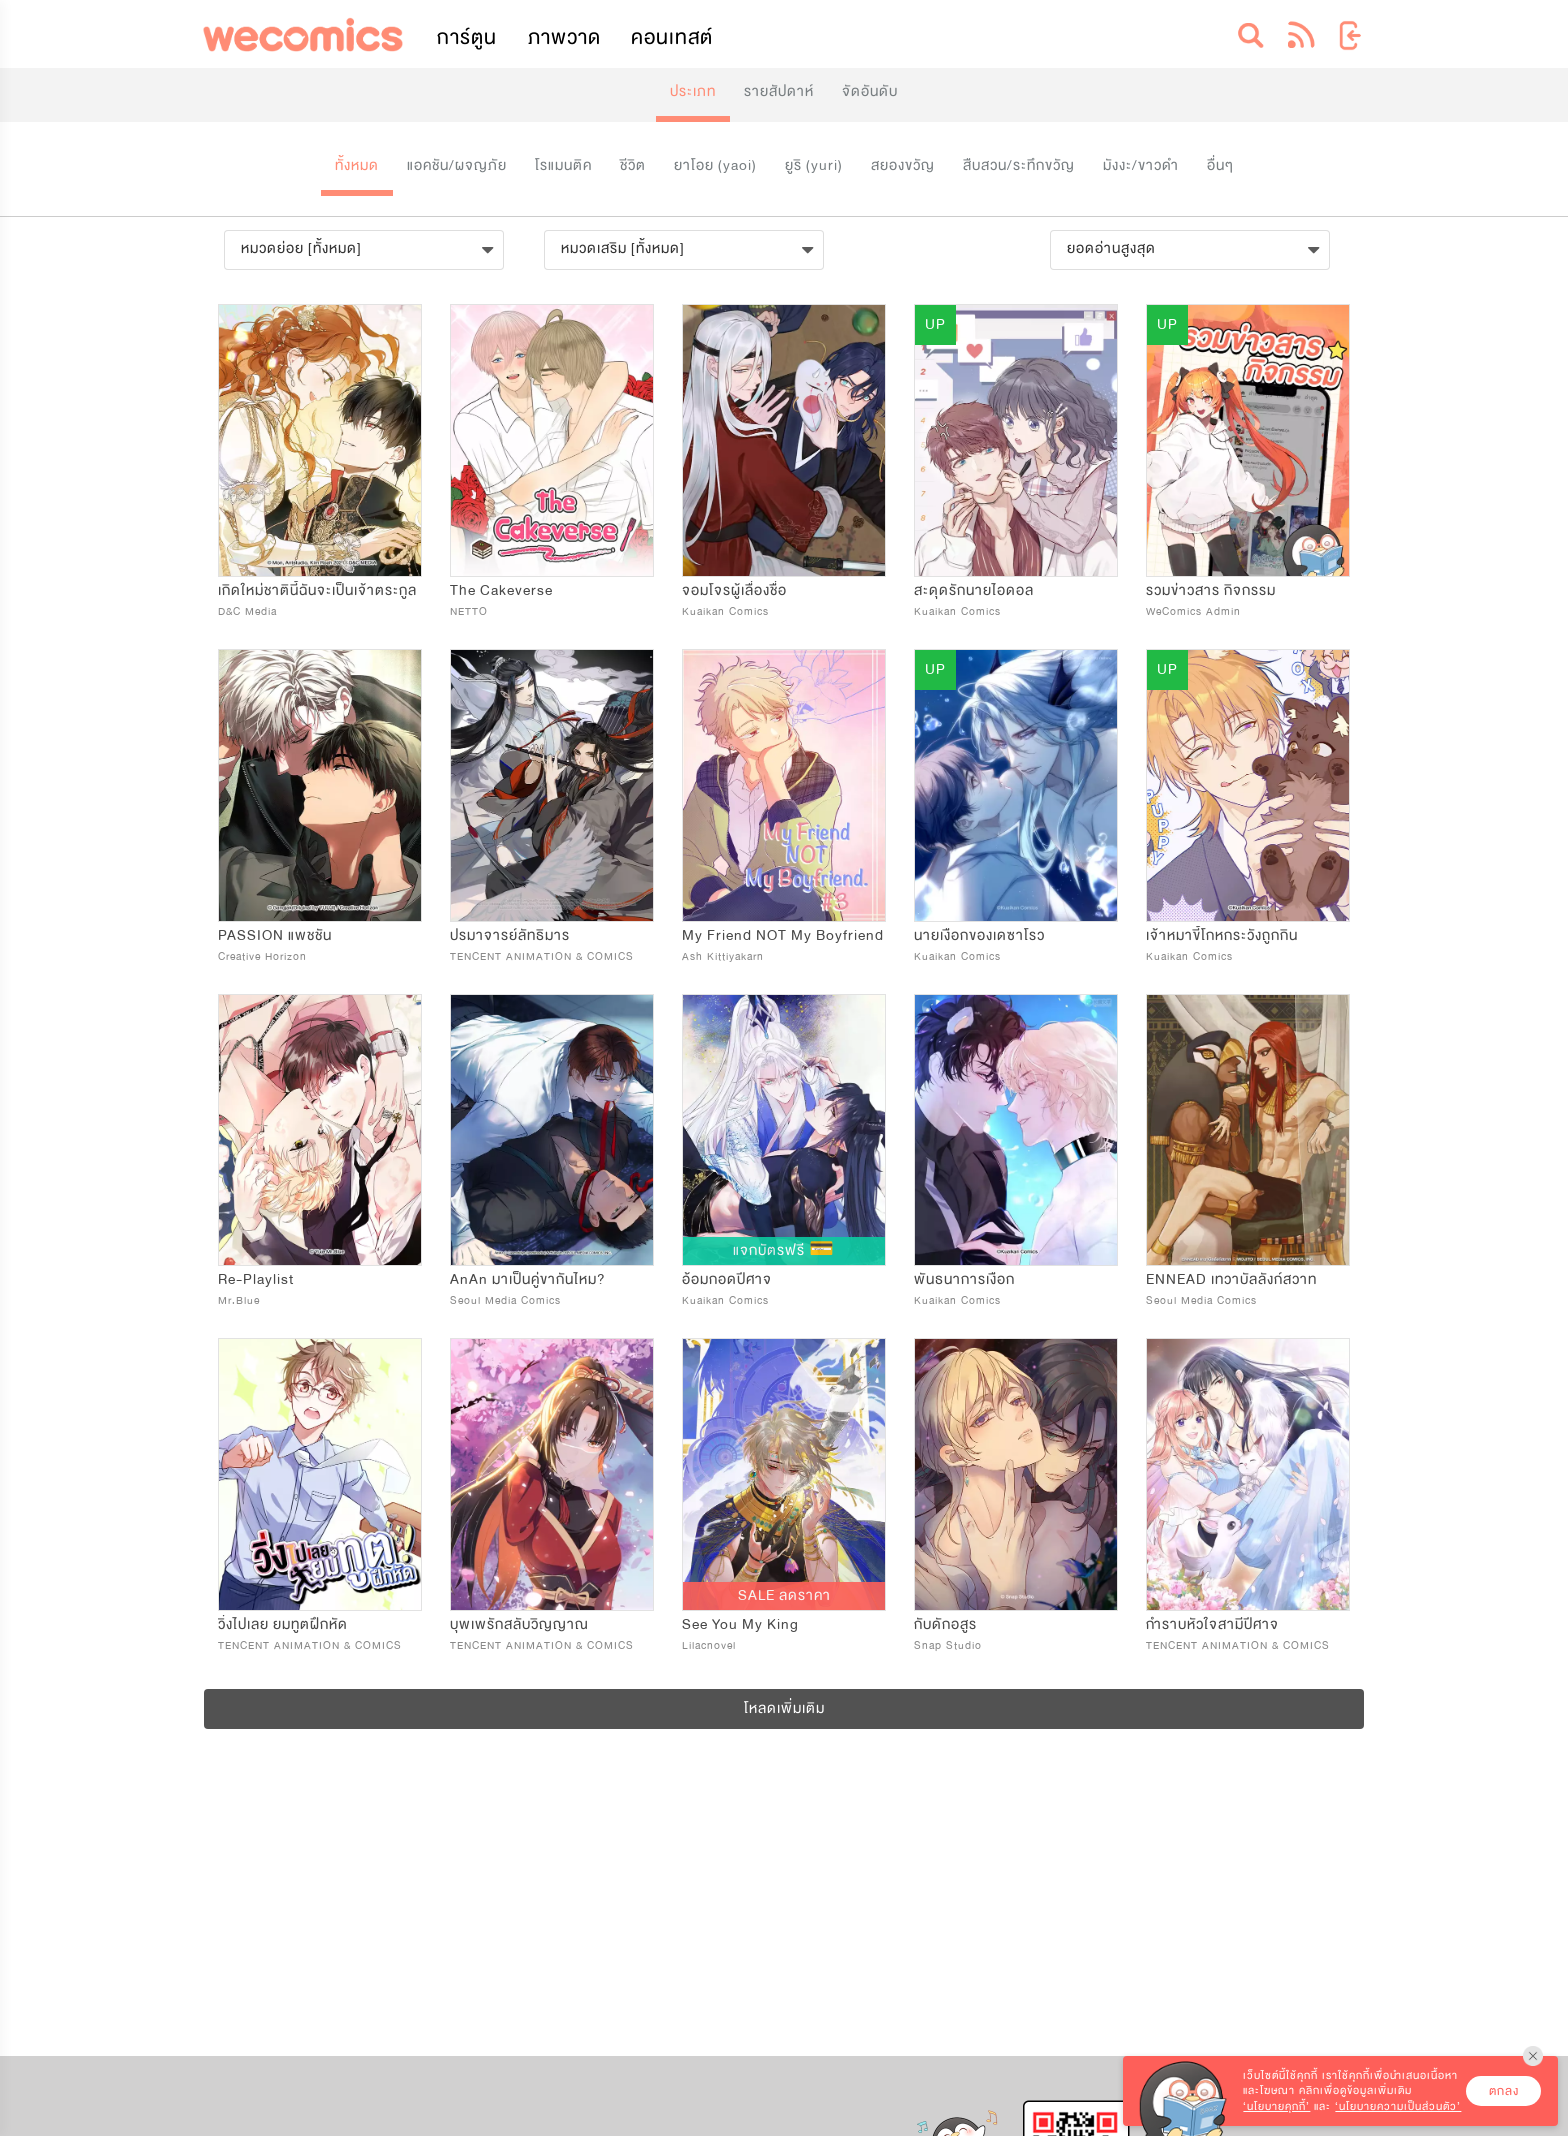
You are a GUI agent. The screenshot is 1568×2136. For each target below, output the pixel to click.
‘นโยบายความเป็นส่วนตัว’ (1398, 2106)
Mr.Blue (239, 1300)
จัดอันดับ (870, 91)
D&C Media (247, 611)
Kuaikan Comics (725, 611)
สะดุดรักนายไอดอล (974, 590)
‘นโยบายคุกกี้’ (1276, 2106)
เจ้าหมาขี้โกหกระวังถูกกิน (1222, 935)
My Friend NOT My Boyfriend (783, 935)
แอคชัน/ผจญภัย (457, 165)
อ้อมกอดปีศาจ (727, 1279)
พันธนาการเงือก (964, 1279)
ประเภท (693, 91)
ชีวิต (633, 165)
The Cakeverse (501, 590)
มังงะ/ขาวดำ (1141, 165)
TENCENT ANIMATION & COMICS (542, 956)
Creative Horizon (262, 956)
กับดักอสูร (945, 1624)
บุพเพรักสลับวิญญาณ (519, 1624)
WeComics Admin (1193, 611)
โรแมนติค (563, 165)
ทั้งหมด (357, 165)
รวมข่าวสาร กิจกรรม (1211, 590)
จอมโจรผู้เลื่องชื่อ (734, 590)
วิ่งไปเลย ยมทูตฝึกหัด (283, 1624)
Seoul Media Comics (505, 1300)
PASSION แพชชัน (275, 935)
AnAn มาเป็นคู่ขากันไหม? (528, 1279)
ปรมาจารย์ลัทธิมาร (510, 935)
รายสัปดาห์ (779, 91)
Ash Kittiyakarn (723, 956)
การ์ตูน (467, 37)
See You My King (740, 1624)
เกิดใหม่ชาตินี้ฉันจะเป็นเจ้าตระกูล (317, 590)
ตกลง (1504, 2091)
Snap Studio (948, 1645)
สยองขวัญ (903, 165)
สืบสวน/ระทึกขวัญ (1019, 165)
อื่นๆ (1220, 165)
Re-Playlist (256, 1279)
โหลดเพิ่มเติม (784, 1708)
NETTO (469, 611)
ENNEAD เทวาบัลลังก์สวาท (1231, 1279)
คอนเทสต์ (672, 37)
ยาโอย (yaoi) (715, 165)
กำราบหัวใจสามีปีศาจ (1212, 1624)
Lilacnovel (709, 1645)
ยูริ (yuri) (814, 165)
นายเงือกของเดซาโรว (979, 935)
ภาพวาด (564, 37)
